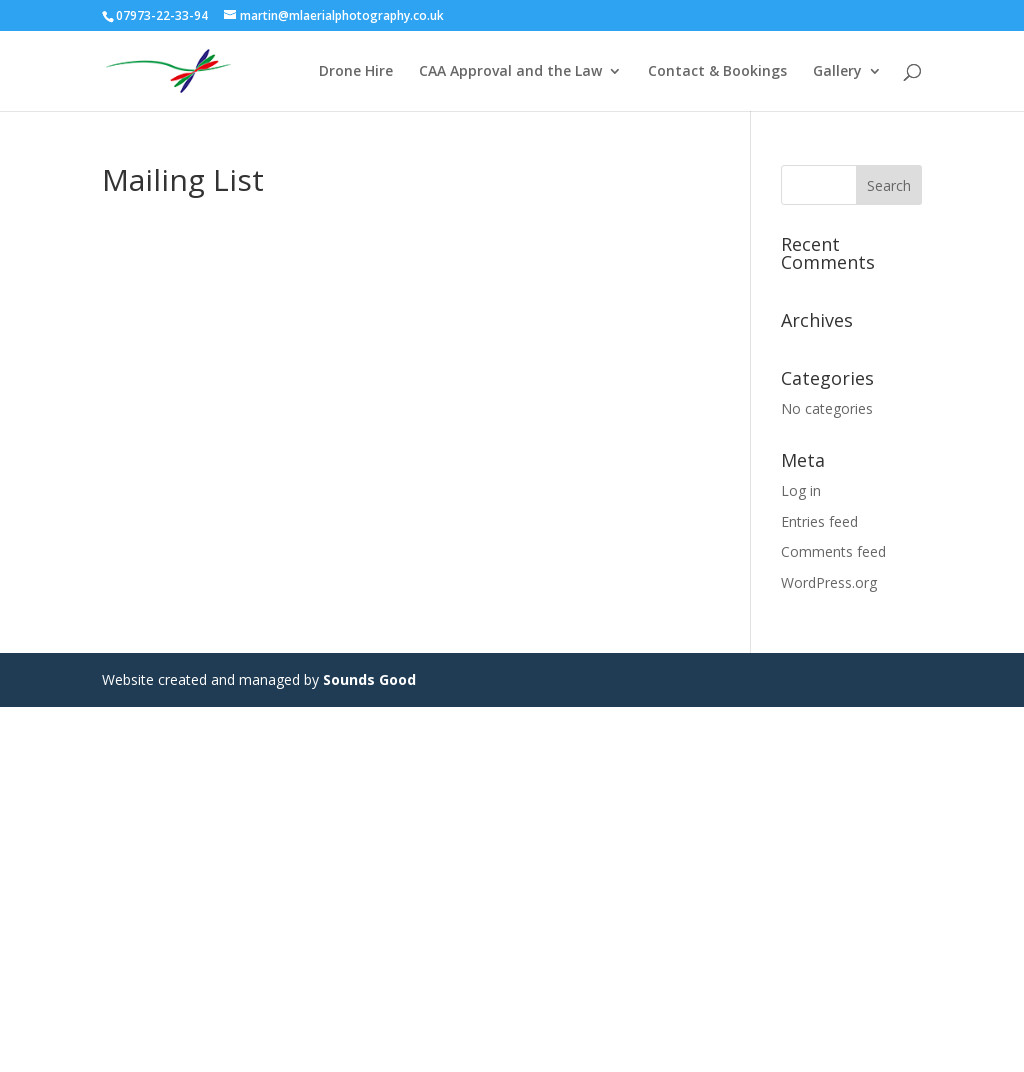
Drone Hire (356, 72)
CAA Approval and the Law (510, 72)
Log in (801, 490)
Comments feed (833, 551)
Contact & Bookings (717, 72)
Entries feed (819, 521)
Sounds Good (369, 679)
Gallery (837, 72)
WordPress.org (829, 582)
